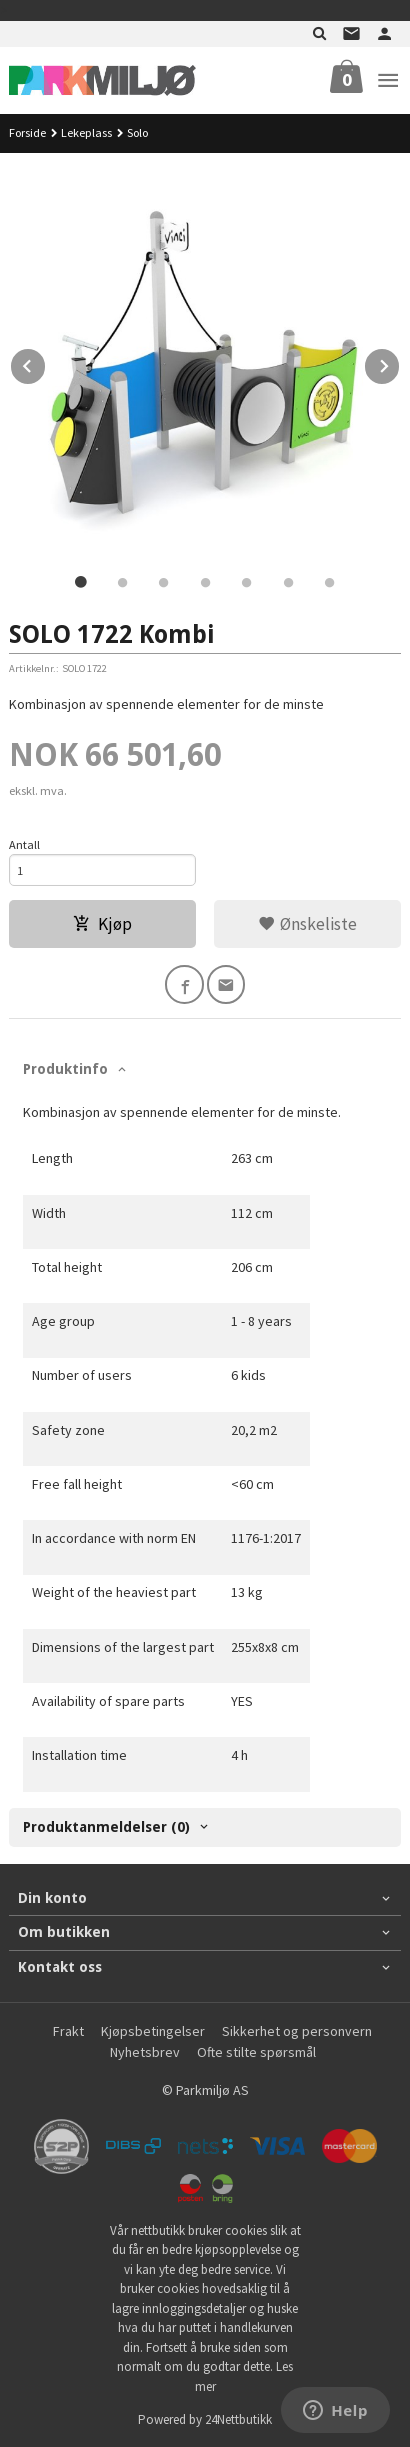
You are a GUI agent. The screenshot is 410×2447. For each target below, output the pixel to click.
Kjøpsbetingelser (153, 2031)
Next (400, 363)
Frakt (68, 2031)
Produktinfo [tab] (65, 1069)
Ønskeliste (307, 924)
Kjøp (102, 924)
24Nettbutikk (238, 2419)
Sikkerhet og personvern (297, 2031)
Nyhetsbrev (145, 2052)
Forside (27, 132)
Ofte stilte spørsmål (256, 2052)
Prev (46, 363)
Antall (24, 844)
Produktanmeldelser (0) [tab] (106, 1827)
